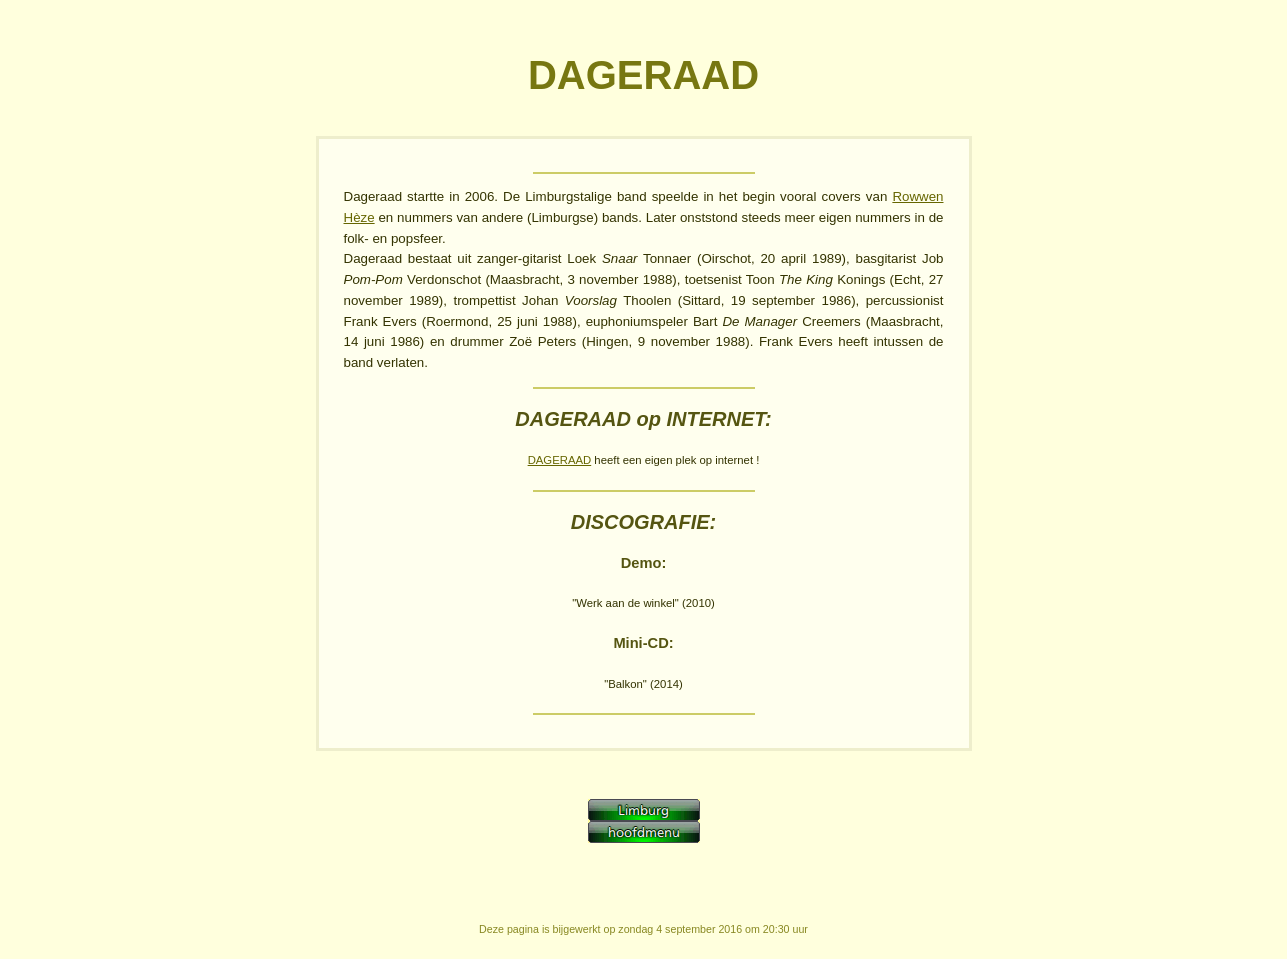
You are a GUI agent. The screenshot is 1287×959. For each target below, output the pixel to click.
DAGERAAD (560, 460)
